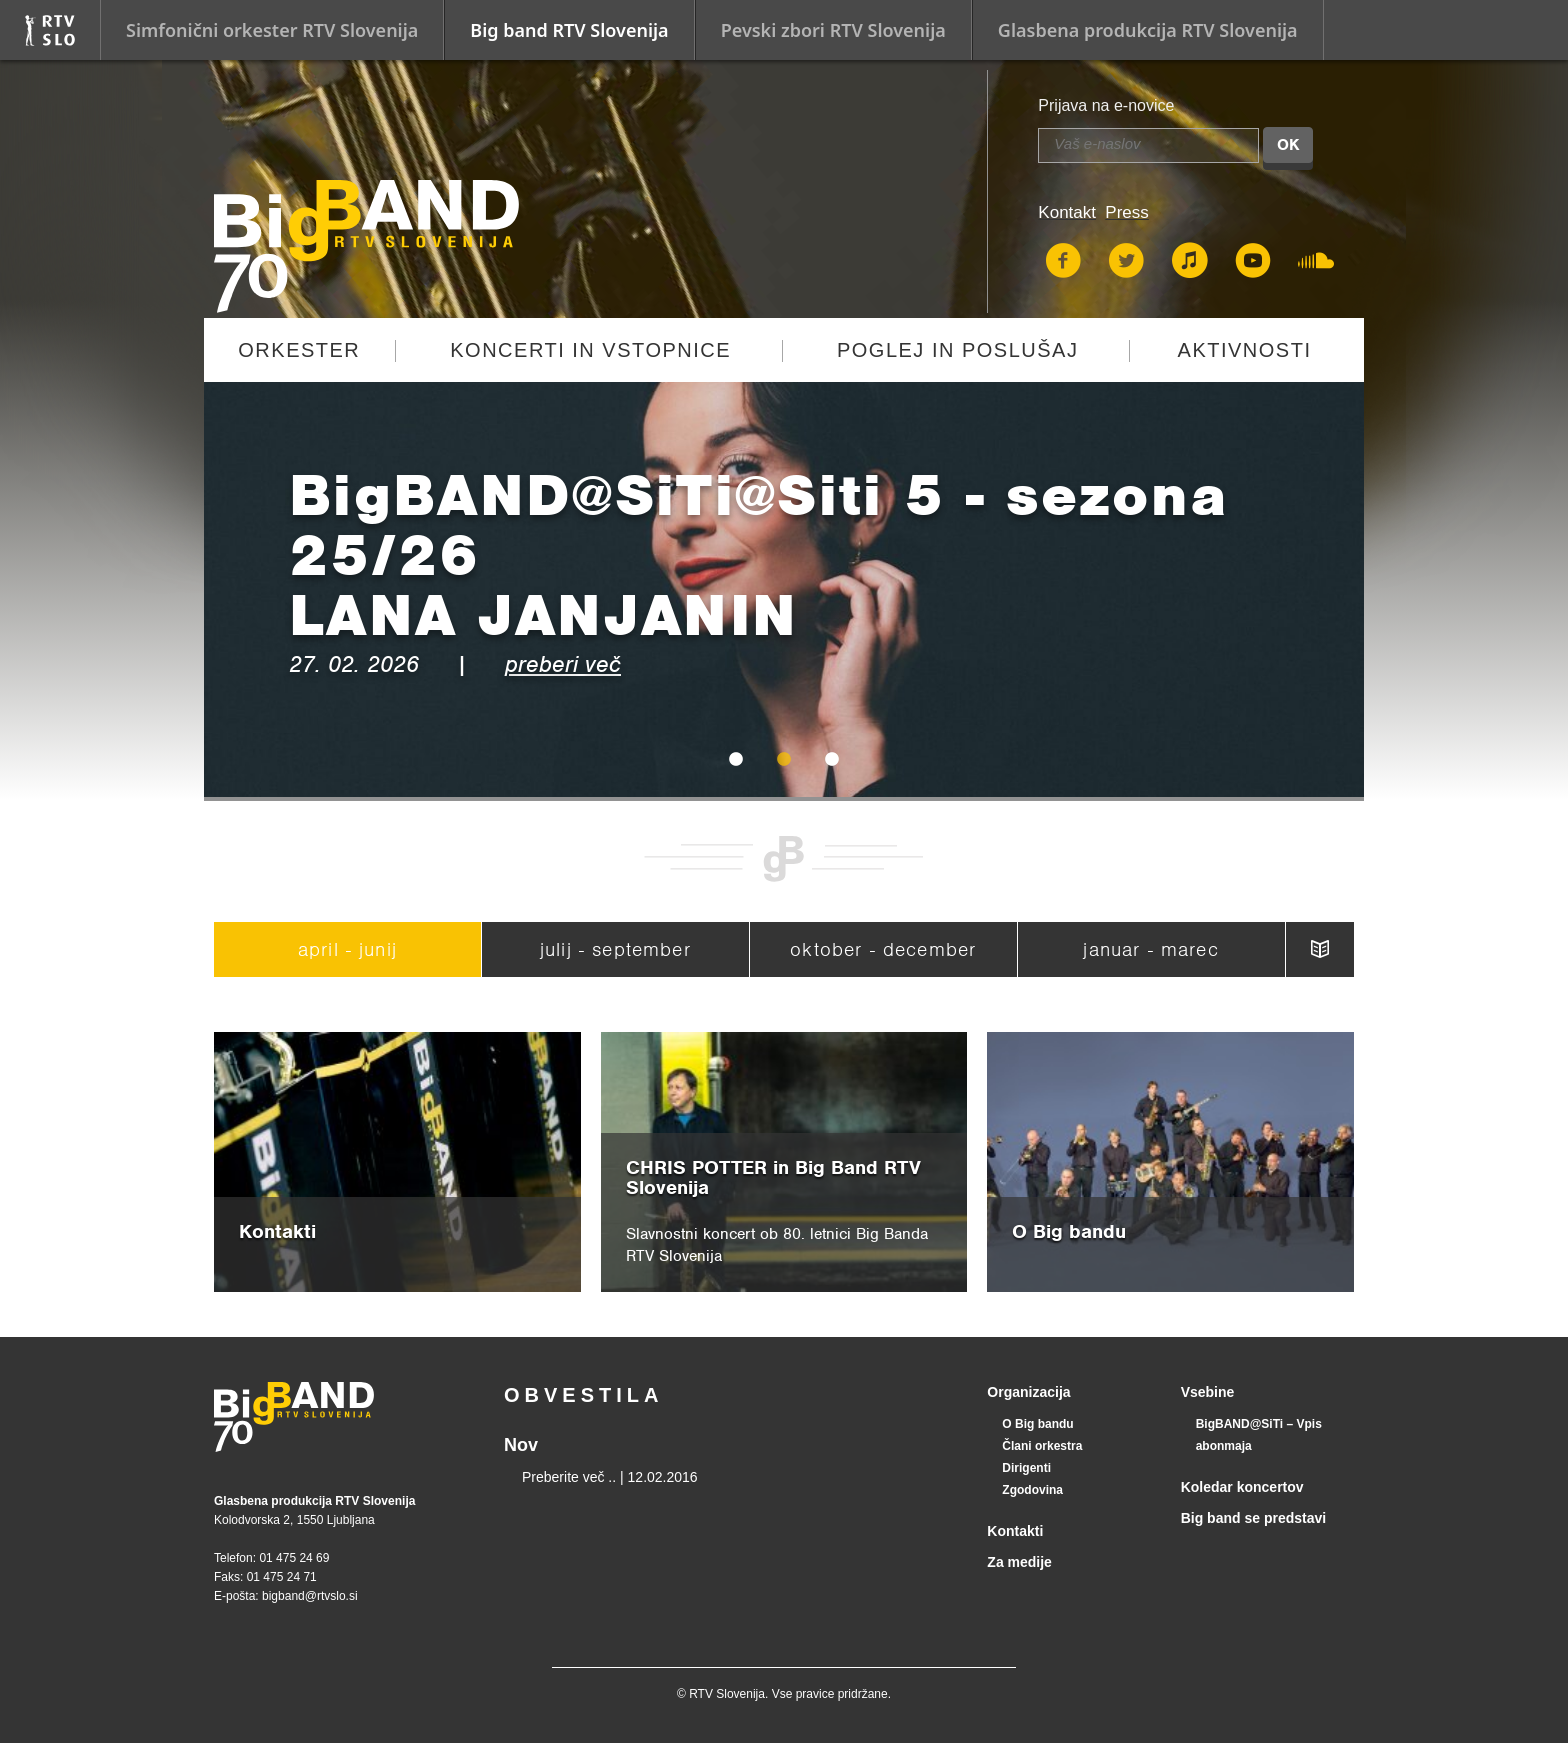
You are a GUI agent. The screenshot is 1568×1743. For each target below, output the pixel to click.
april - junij (347, 949)
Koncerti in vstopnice (590, 350)
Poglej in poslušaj (958, 350)
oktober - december (883, 949)
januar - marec (1150, 949)
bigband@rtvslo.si (310, 1596)
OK (1288, 145)
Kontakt (1067, 212)
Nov (521, 1445)
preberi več (563, 664)
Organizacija (1028, 1392)
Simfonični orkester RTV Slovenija (272, 30)
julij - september (615, 949)
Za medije (1019, 1562)
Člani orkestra (1042, 1446)
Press (1126, 212)
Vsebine (1208, 1392)
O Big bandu (1037, 1424)
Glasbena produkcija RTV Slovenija (1148, 30)
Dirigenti (1026, 1468)
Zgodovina (1032, 1490)
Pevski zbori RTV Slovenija (833, 30)
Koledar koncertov (1242, 1487)
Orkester (299, 350)
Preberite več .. (569, 1477)
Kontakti (1015, 1531)
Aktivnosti (1245, 350)
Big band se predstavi (1253, 1518)
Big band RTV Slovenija (569, 30)
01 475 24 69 (294, 1558)
